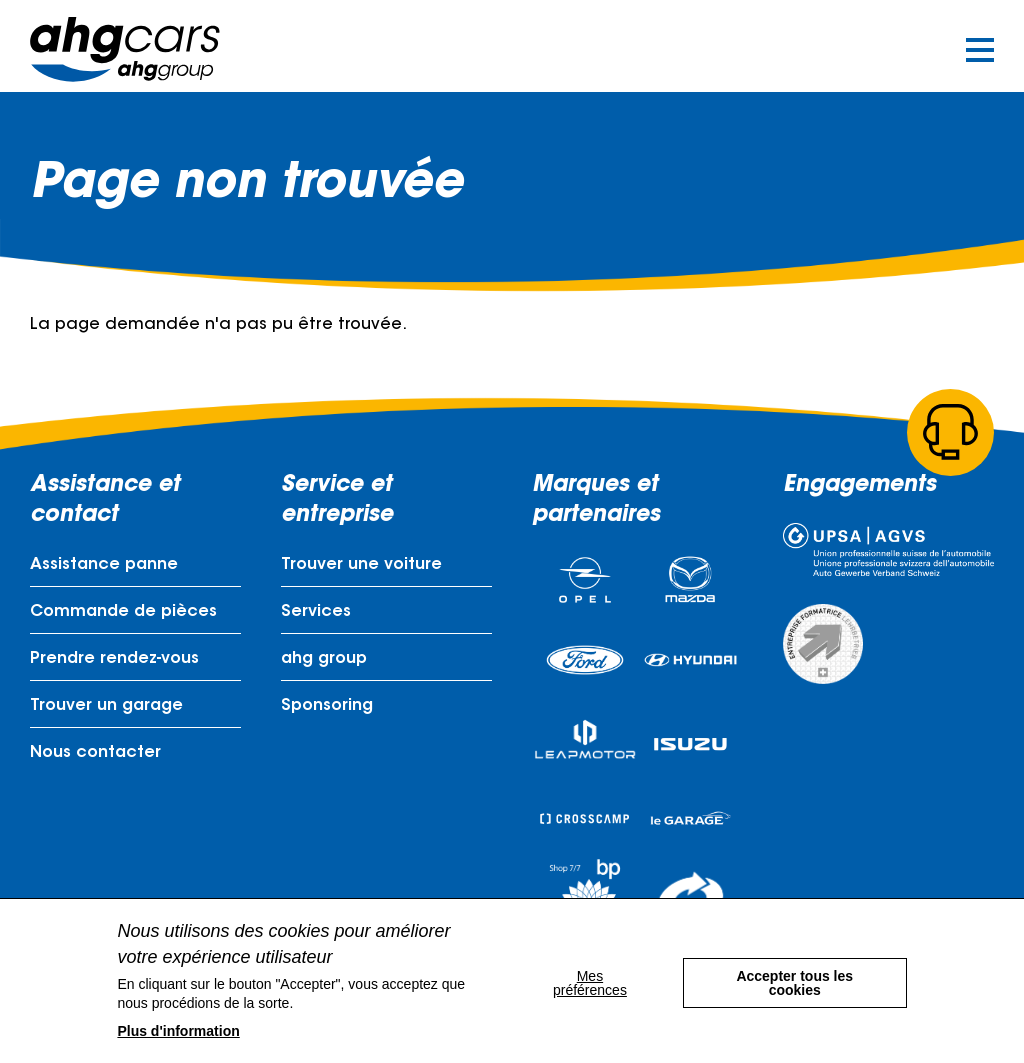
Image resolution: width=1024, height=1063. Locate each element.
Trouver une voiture (361, 568)
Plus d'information (178, 1031)
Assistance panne (104, 568)
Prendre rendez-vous (114, 662)
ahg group (324, 662)
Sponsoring (327, 709)
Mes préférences (587, 981)
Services (316, 615)
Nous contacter (95, 756)
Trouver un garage (106, 709)
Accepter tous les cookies (795, 981)
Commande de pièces (123, 615)
